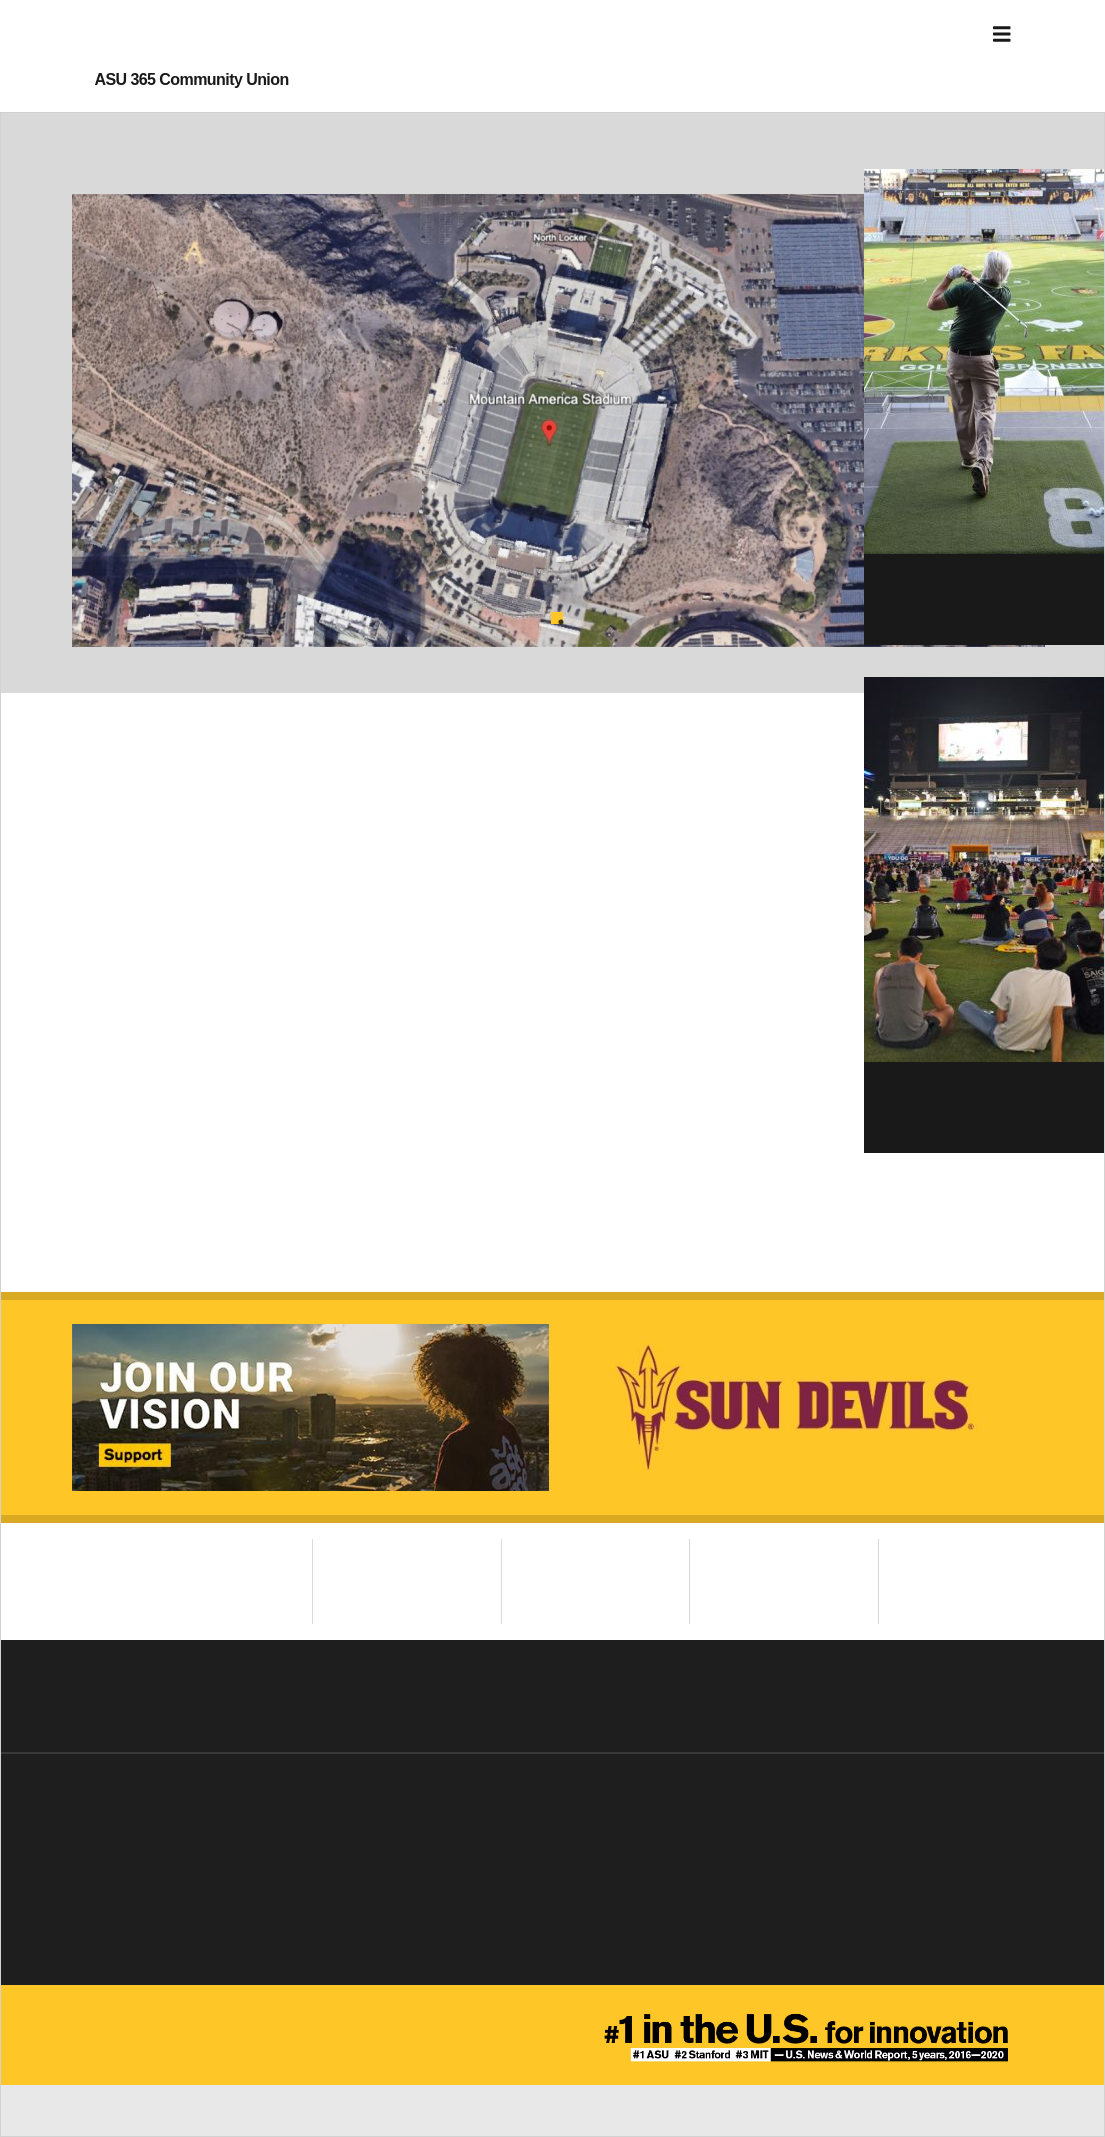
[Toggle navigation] (1002, 34)
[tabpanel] (558, 420)
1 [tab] (557, 618)
